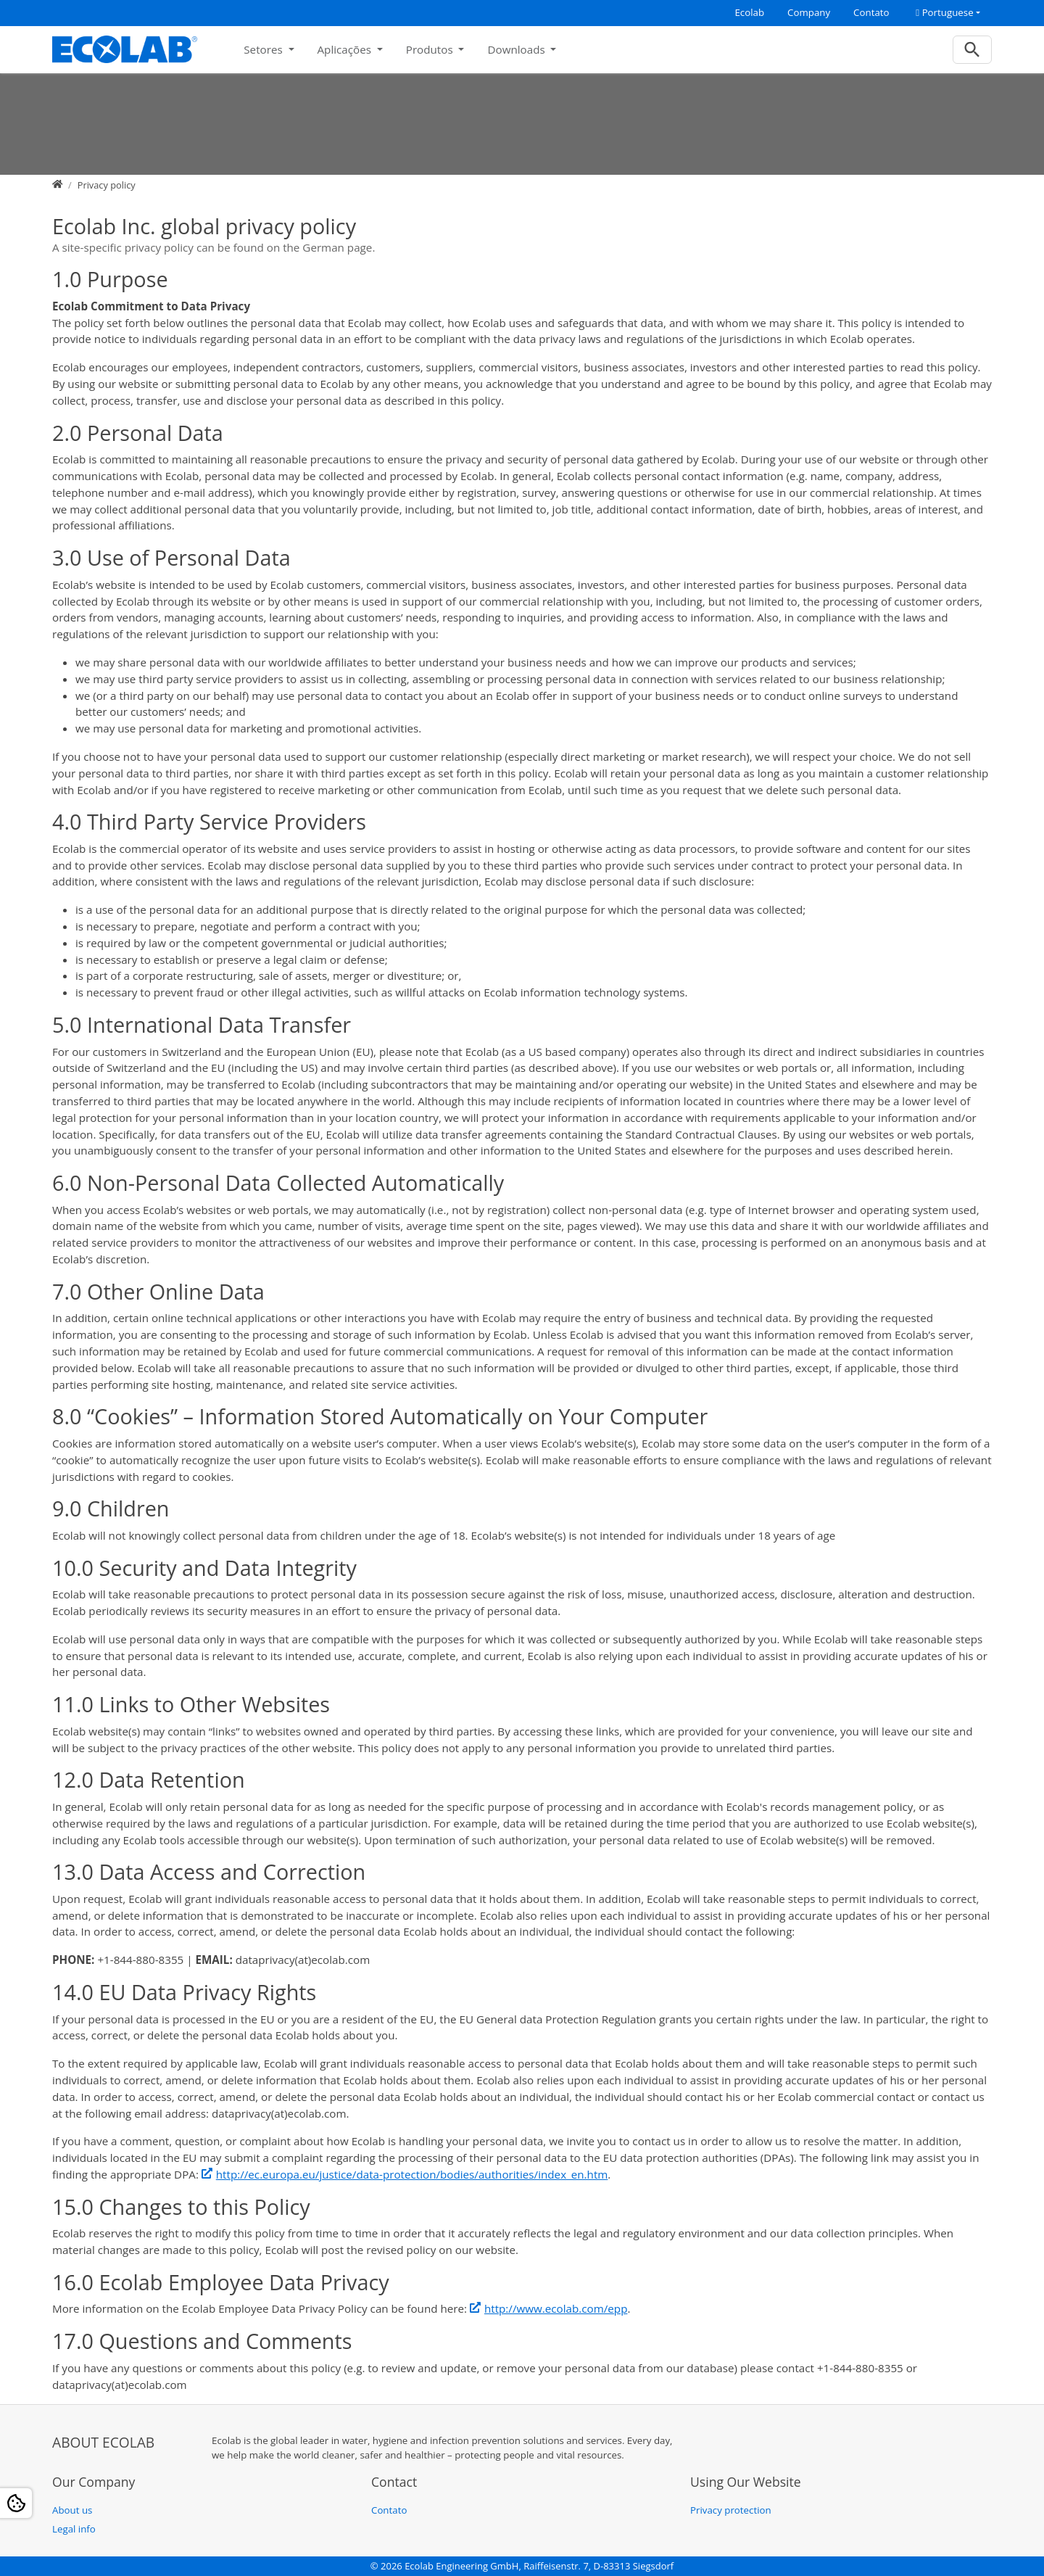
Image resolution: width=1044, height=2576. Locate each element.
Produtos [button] (431, 49)
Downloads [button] (517, 49)
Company (808, 12)
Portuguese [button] (944, 12)
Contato (871, 12)
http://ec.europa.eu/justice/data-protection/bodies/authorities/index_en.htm (412, 2174)
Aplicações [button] (346, 49)
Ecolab (749, 12)
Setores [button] (264, 49)
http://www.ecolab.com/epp (556, 2308)
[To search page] (973, 50)
